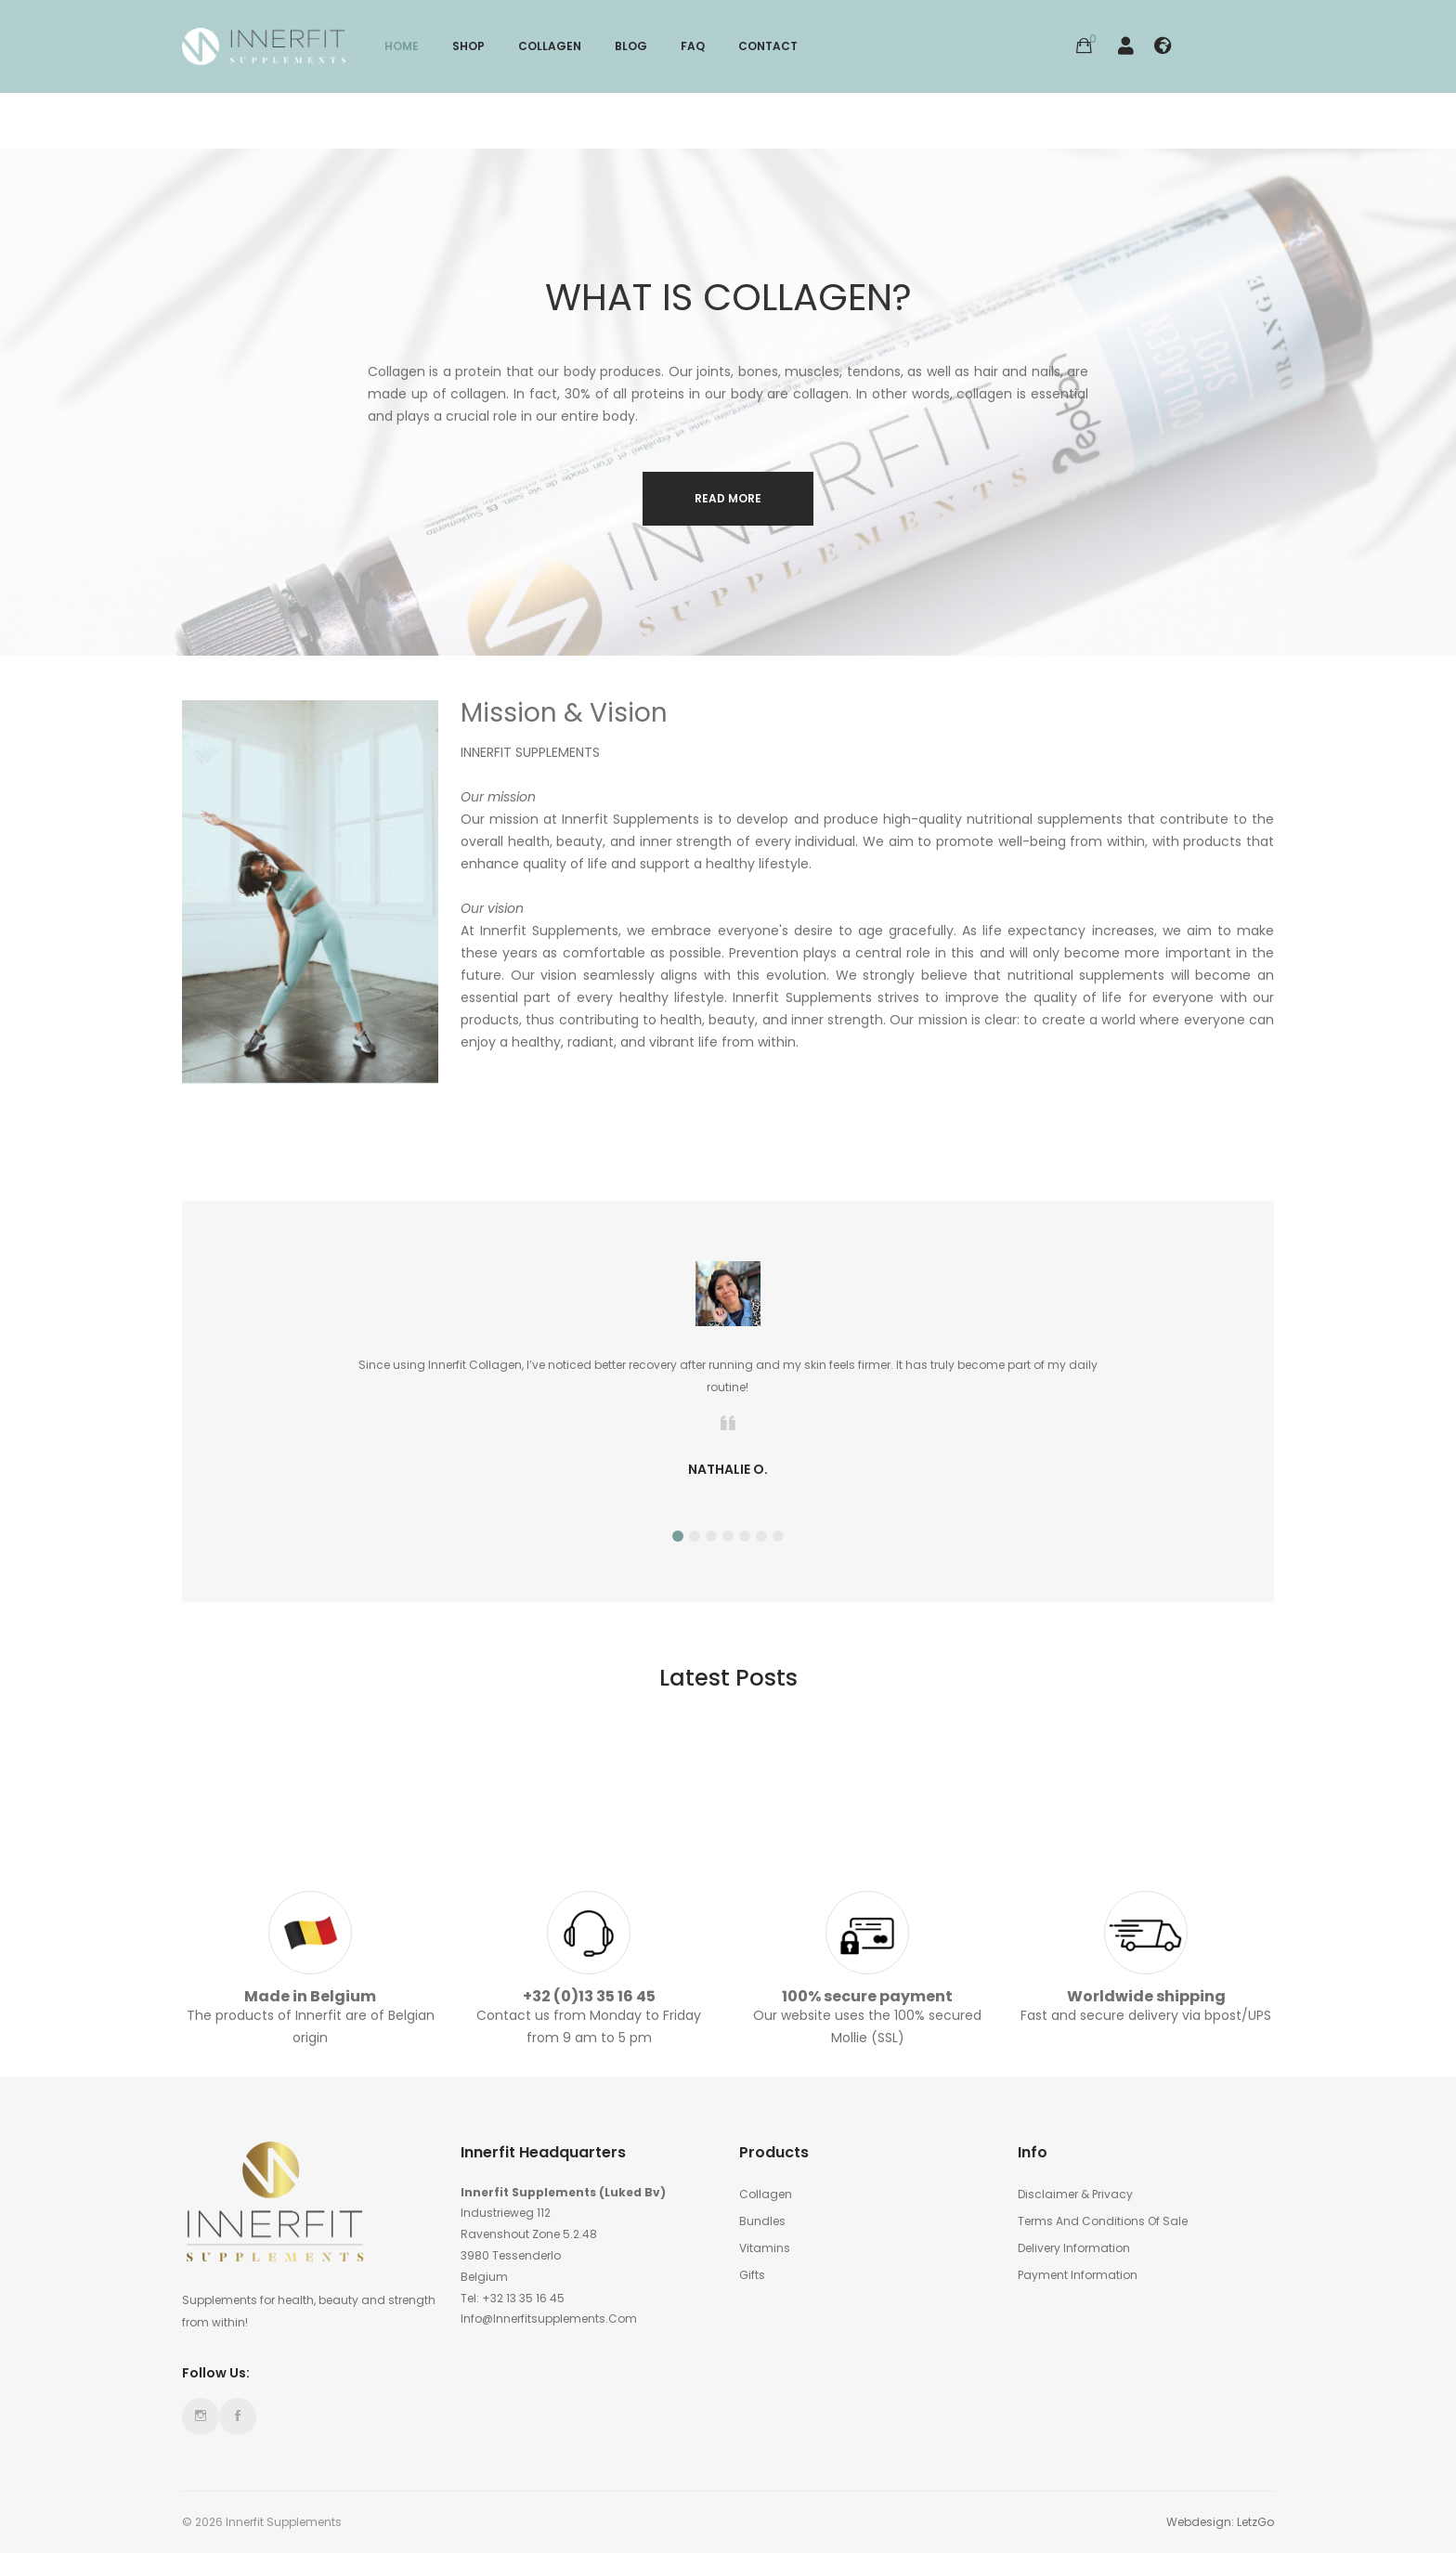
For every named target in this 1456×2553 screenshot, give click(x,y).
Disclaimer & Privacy (1075, 2194)
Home (401, 46)
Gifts (752, 2275)
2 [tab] (694, 1536)
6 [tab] (761, 1536)
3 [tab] (711, 1536)
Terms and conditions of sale (1103, 2221)
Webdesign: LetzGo (1220, 2522)
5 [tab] (744, 1536)
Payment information (1078, 2275)
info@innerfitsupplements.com (549, 2318)
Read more (728, 498)
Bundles (762, 2221)
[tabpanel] (728, 1375)
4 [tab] (728, 1536)
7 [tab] (778, 1536)
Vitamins (764, 2248)
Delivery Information (1074, 2248)
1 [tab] (677, 1536)
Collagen (765, 2194)
